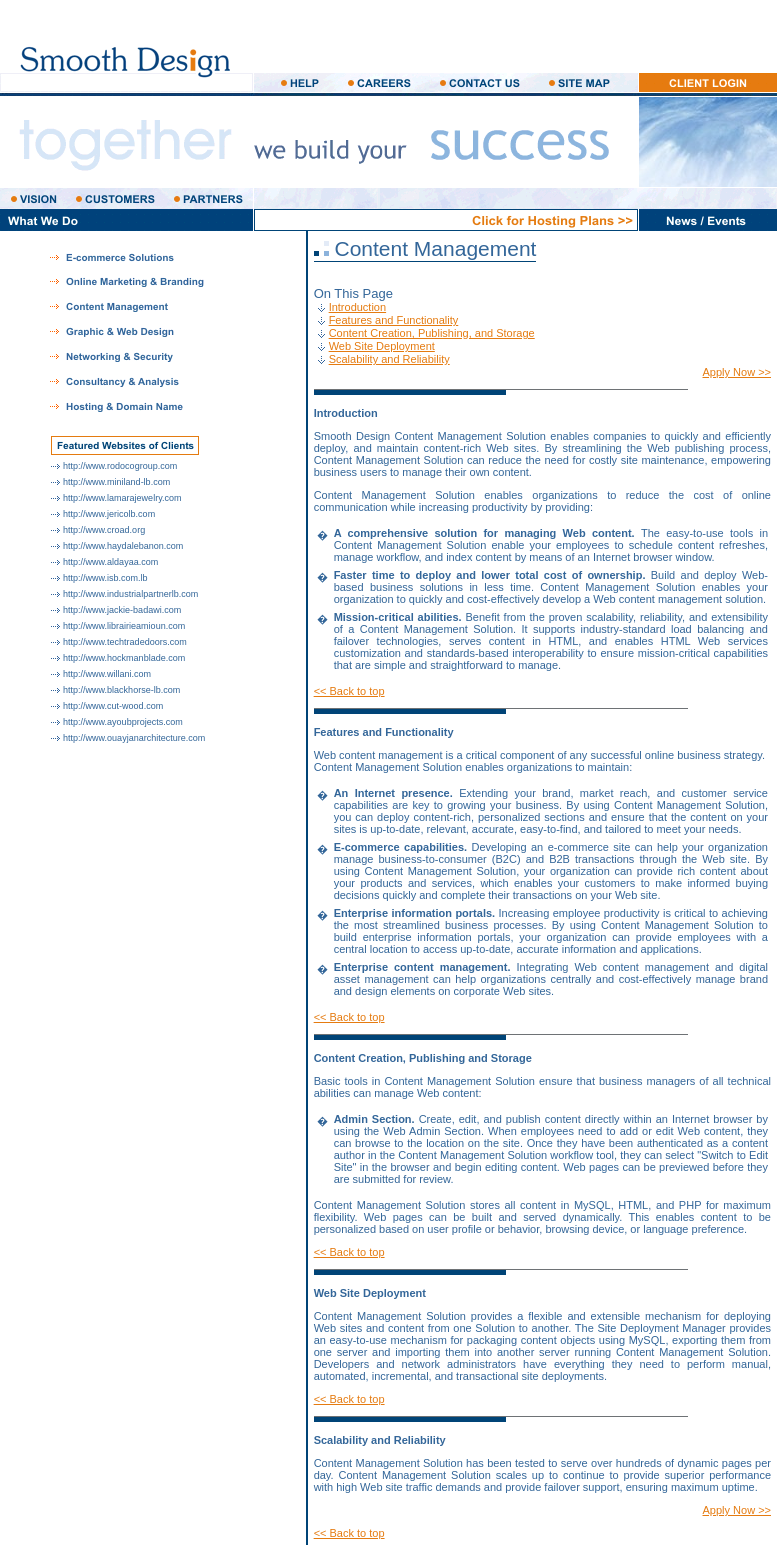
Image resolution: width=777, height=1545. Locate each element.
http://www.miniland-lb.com (116, 482)
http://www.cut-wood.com (113, 706)
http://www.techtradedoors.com (125, 642)
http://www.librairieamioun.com (124, 626)
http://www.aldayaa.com (110, 562)
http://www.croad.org (104, 530)
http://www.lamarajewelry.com (122, 498)
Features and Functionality (394, 320)
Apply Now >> (737, 372)
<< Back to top (349, 691)
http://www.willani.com (107, 674)
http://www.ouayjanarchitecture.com (134, 738)
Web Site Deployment (382, 346)
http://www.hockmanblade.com (124, 658)
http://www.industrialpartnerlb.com (130, 594)
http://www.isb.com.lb (105, 578)
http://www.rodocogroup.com (120, 466)
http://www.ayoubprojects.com (123, 722)
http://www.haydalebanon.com (123, 546)
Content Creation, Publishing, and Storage (432, 333)
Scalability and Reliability (389, 359)
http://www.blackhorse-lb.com (121, 690)
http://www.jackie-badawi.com (122, 610)
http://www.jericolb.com (109, 514)
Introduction (357, 307)
